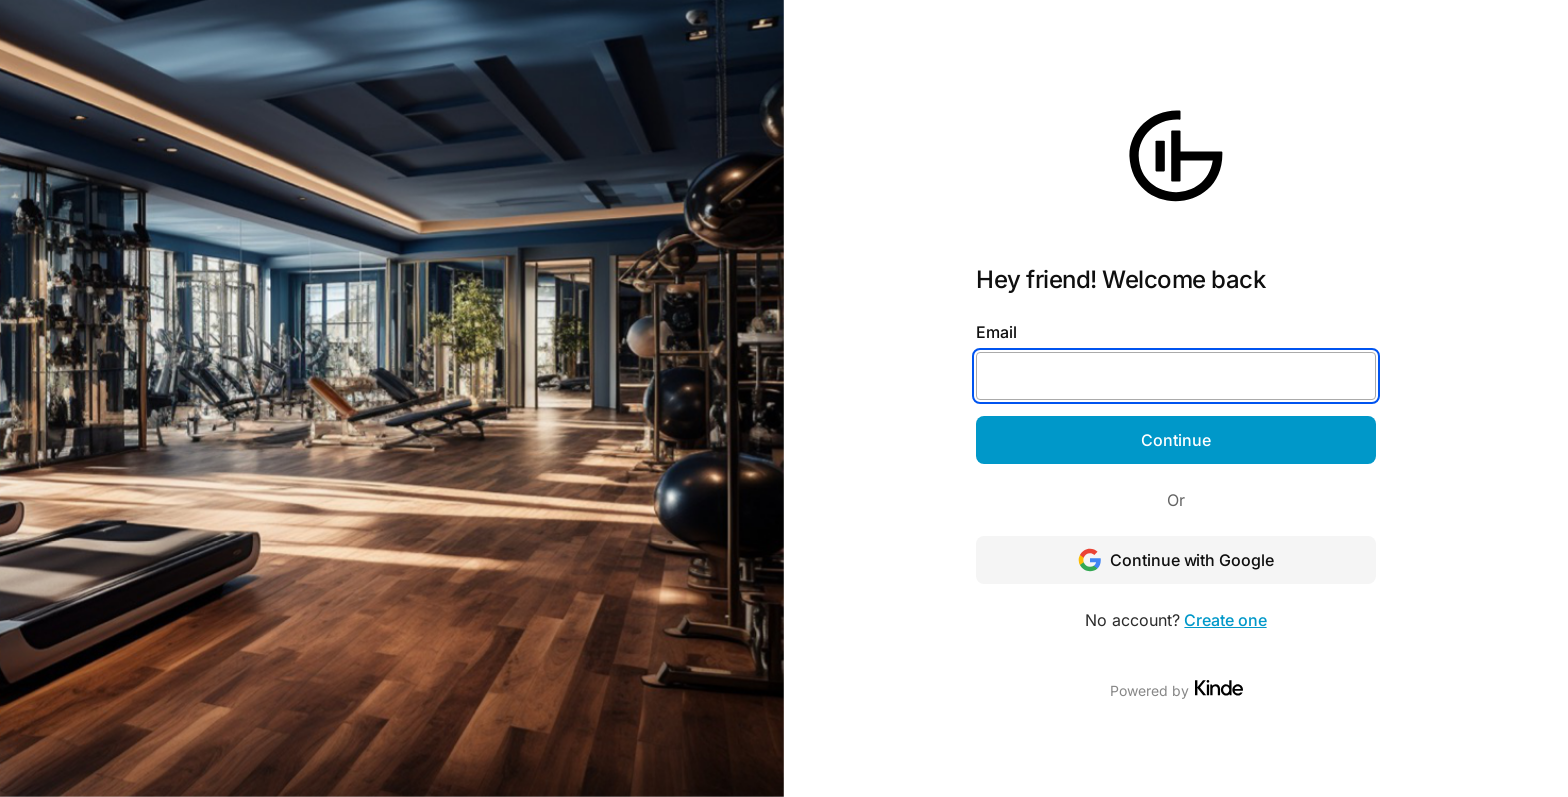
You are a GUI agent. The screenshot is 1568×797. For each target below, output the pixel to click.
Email (996, 332)
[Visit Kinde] (1219, 688)
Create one (1225, 620)
